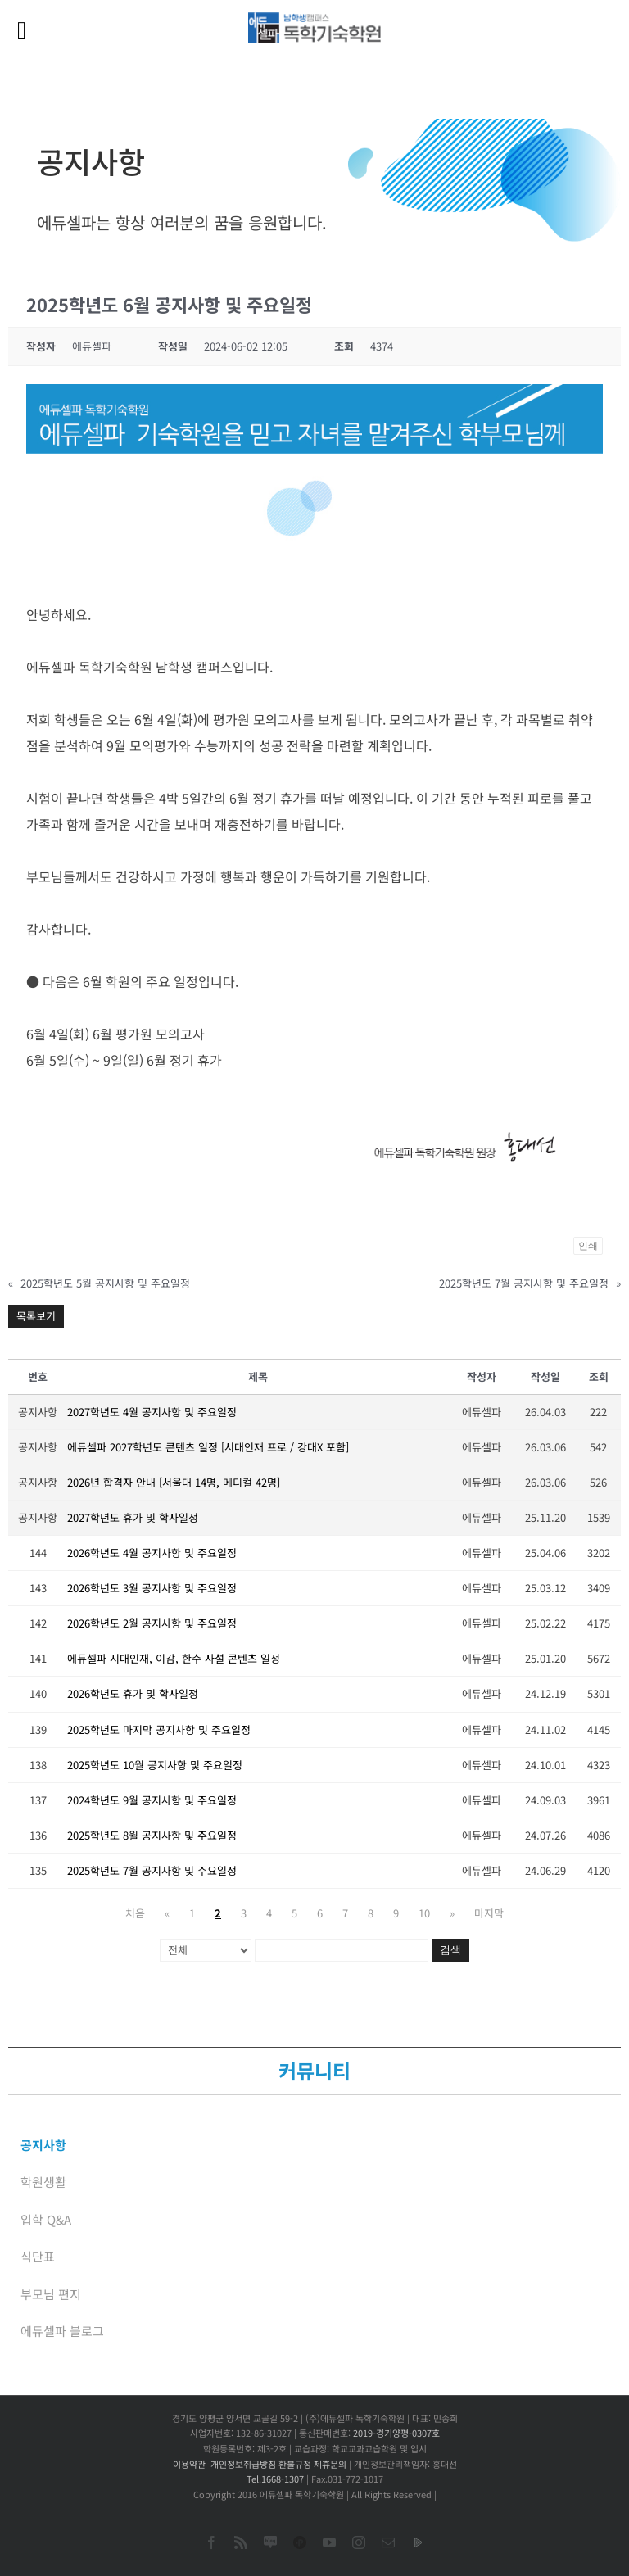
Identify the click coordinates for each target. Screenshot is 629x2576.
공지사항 (43, 2144)
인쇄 (588, 1246)
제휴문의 (330, 2463)
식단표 (37, 2256)
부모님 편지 (50, 2293)
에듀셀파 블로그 (62, 2330)
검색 (450, 1950)
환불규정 (294, 2463)
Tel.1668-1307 (275, 2478)
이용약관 (189, 2463)
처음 (135, 1913)
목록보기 (36, 1316)
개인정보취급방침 (243, 2463)
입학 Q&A (45, 2219)
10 (424, 1913)
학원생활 (43, 2181)
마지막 (489, 1913)
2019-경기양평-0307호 (396, 2432)
